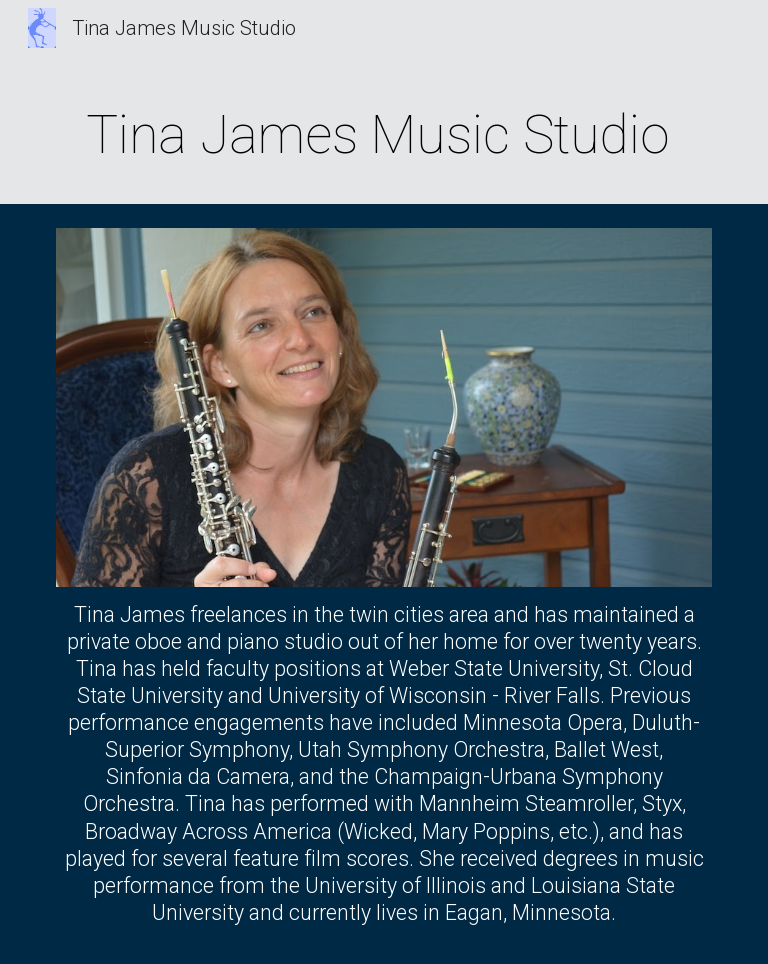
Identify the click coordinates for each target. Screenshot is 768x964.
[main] (383, 132)
